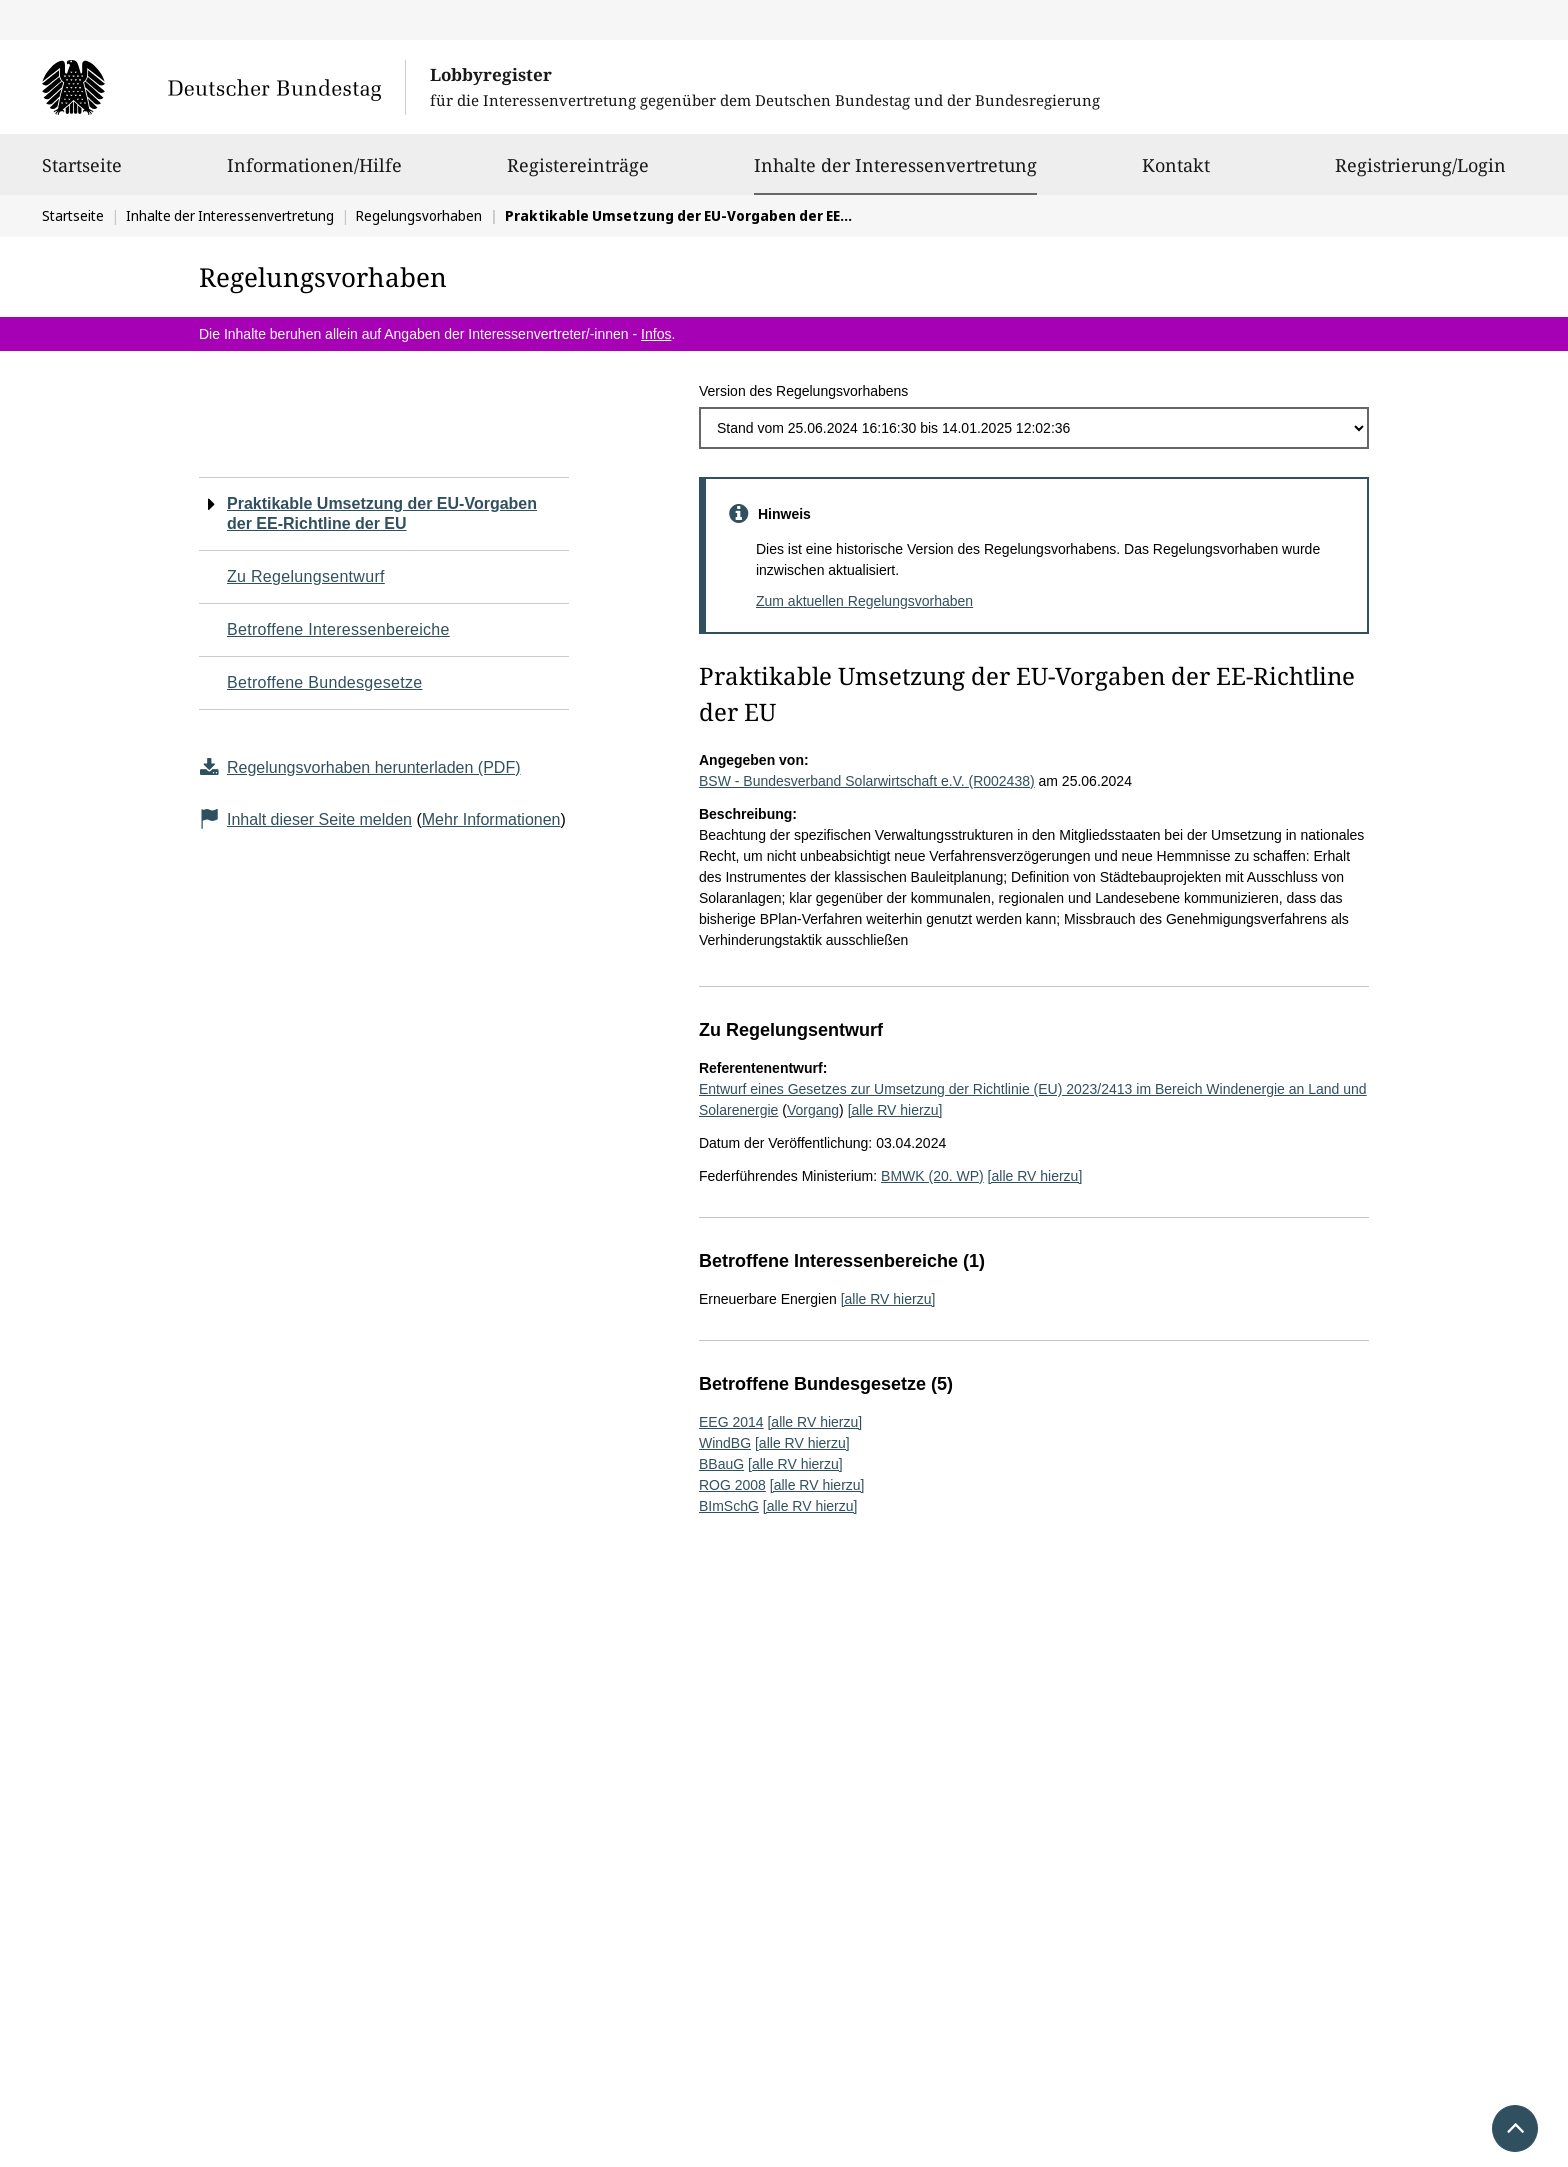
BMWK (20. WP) (932, 1176)
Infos (656, 334)
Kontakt (1176, 174)
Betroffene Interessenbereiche (338, 629)
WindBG (725, 1443)
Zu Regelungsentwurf (306, 576)
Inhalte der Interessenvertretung (895, 165)
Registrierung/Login (1420, 174)
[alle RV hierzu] (895, 1110)
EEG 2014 (731, 1422)
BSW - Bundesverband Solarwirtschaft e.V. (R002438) (867, 781)
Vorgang (813, 1110)
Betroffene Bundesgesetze (325, 682)
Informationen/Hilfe (314, 174)
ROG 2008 (732, 1485)
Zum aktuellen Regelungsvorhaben (864, 601)
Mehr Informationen (491, 819)
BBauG (721, 1464)
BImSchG (729, 1506)
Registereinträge (578, 174)
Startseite (82, 174)
